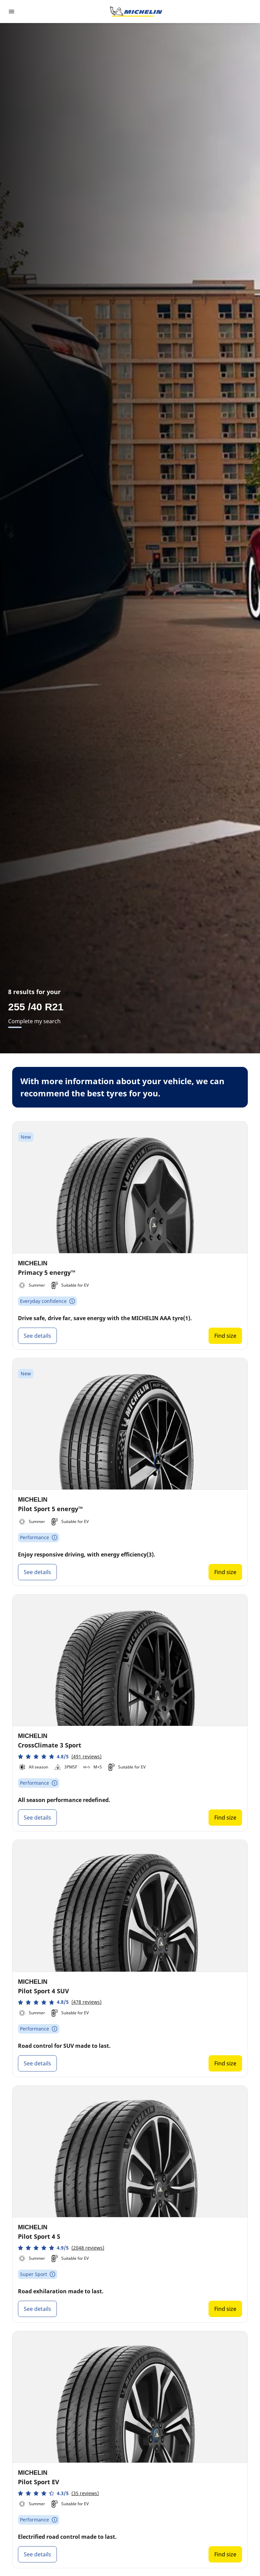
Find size (225, 1335)
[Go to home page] (136, 11)
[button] (60, 1756)
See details (37, 1335)
